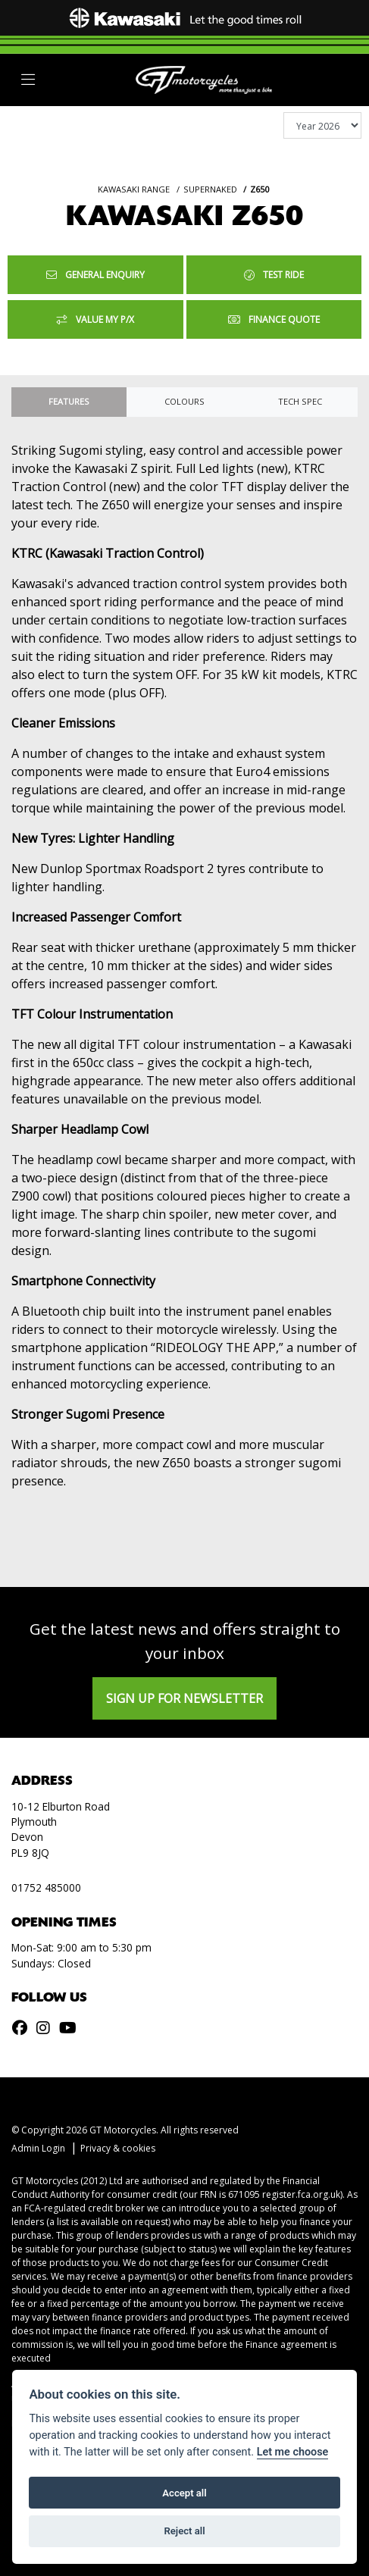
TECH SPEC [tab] (300, 401)
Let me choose (293, 2452)
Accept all (184, 2493)
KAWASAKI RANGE (134, 189)
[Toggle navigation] (28, 80)
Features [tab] (68, 401)
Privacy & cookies (117, 2148)
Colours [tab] (184, 401)
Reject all (184, 2531)
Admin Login (38, 2148)
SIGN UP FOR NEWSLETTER (184, 1698)
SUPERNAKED (210, 189)
